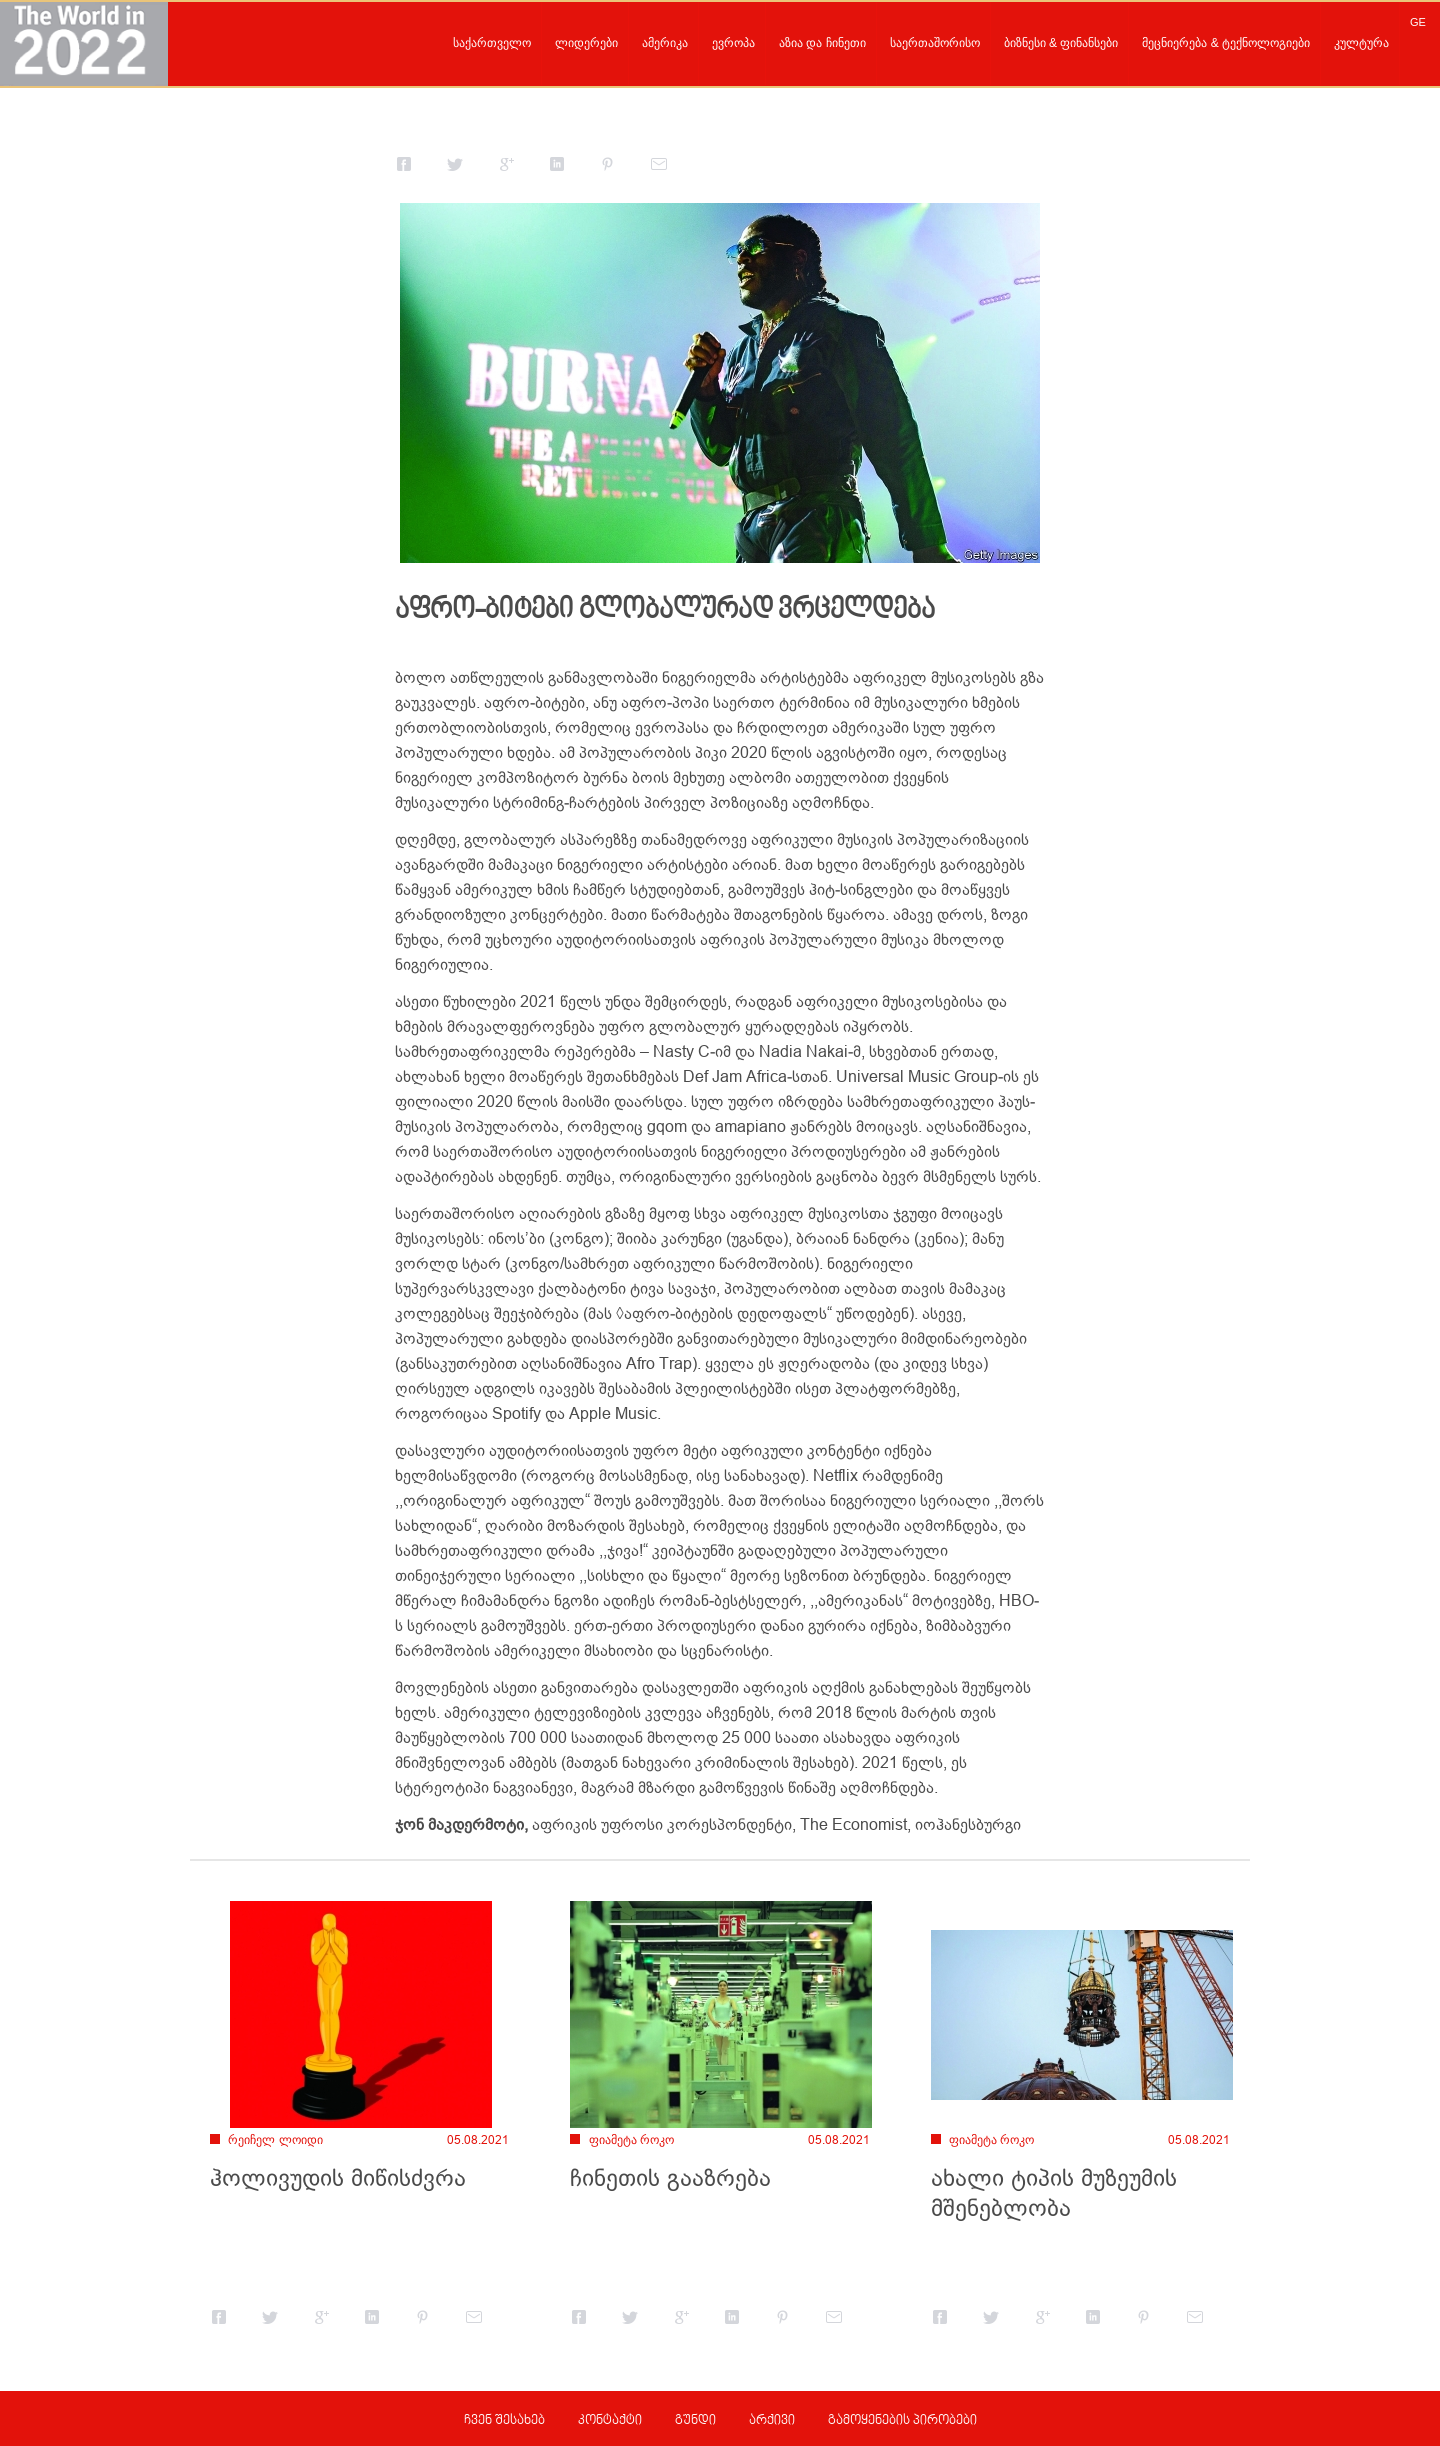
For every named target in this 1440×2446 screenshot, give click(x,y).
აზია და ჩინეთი (822, 43)
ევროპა (733, 43)
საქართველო (492, 43)
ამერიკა (665, 43)
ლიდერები (586, 43)
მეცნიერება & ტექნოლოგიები (1226, 43)
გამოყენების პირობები (902, 2421)
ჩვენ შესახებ (504, 2421)
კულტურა (1361, 43)
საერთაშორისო (935, 43)
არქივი (772, 2421)
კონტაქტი (610, 2421)
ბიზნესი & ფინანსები (1061, 43)
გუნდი (695, 2421)
